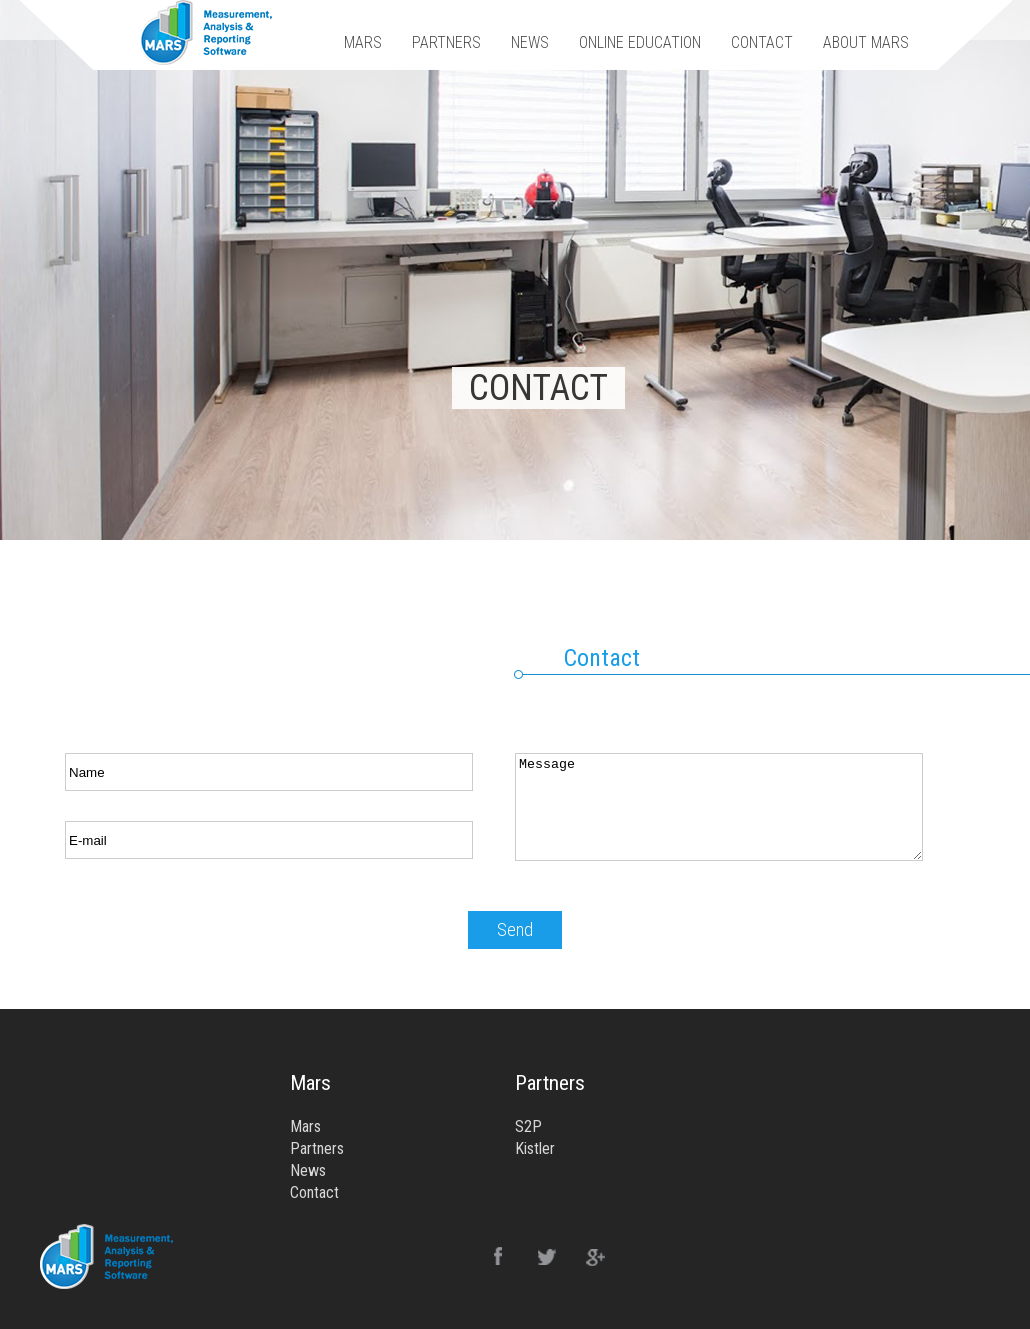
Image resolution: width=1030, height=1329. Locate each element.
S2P (528, 1126)
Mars (305, 1126)
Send (515, 929)
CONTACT (762, 42)
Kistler (535, 1148)
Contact (314, 1192)
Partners (317, 1148)
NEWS (530, 42)
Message (719, 807)
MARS (363, 42)
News (308, 1170)
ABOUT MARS (866, 42)
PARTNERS (446, 42)
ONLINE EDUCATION (640, 42)
